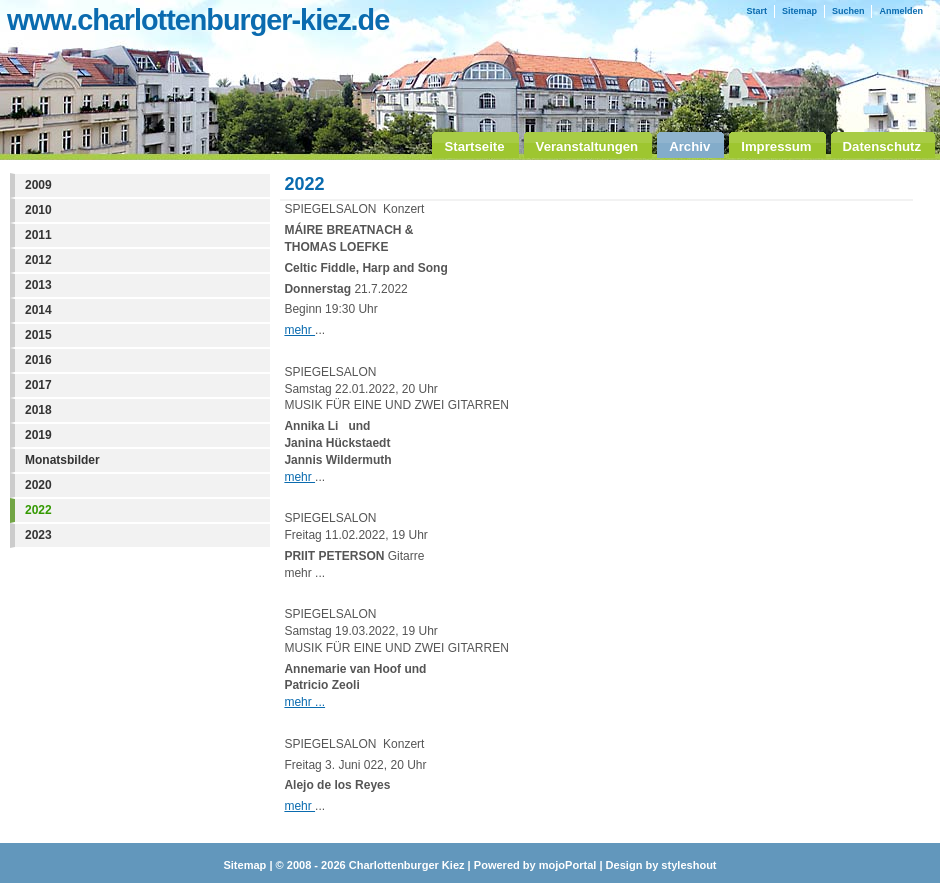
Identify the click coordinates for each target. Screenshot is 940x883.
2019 (38, 435)
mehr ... (304, 702)
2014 (38, 310)
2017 (38, 385)
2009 (38, 185)
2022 (38, 510)
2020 (38, 485)
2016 (38, 360)
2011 (38, 235)
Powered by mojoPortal (535, 865)
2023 (38, 535)
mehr (299, 330)
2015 (38, 335)
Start (756, 11)
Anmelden (901, 11)
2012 (38, 260)
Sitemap (799, 11)
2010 (38, 210)
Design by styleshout (661, 865)
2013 (38, 285)
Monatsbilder (62, 460)
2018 (38, 410)
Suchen (848, 11)
